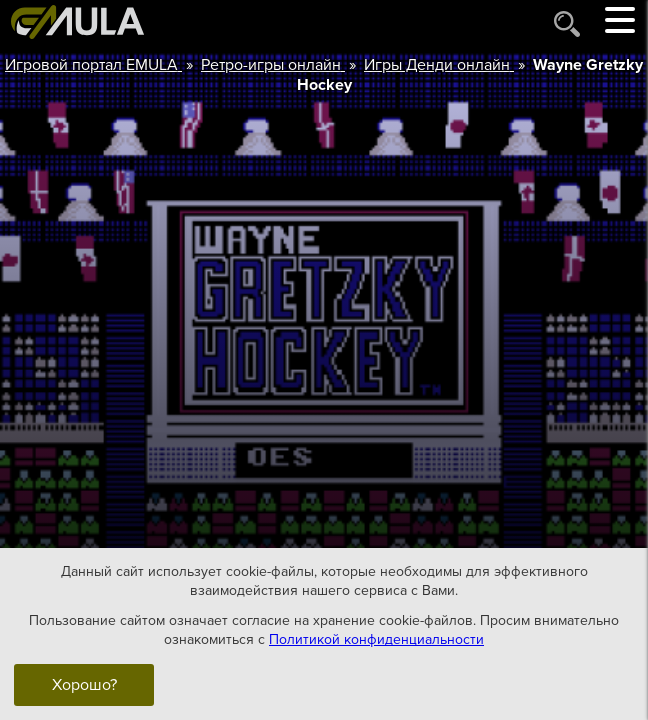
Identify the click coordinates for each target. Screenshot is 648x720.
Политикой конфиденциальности (376, 639)
